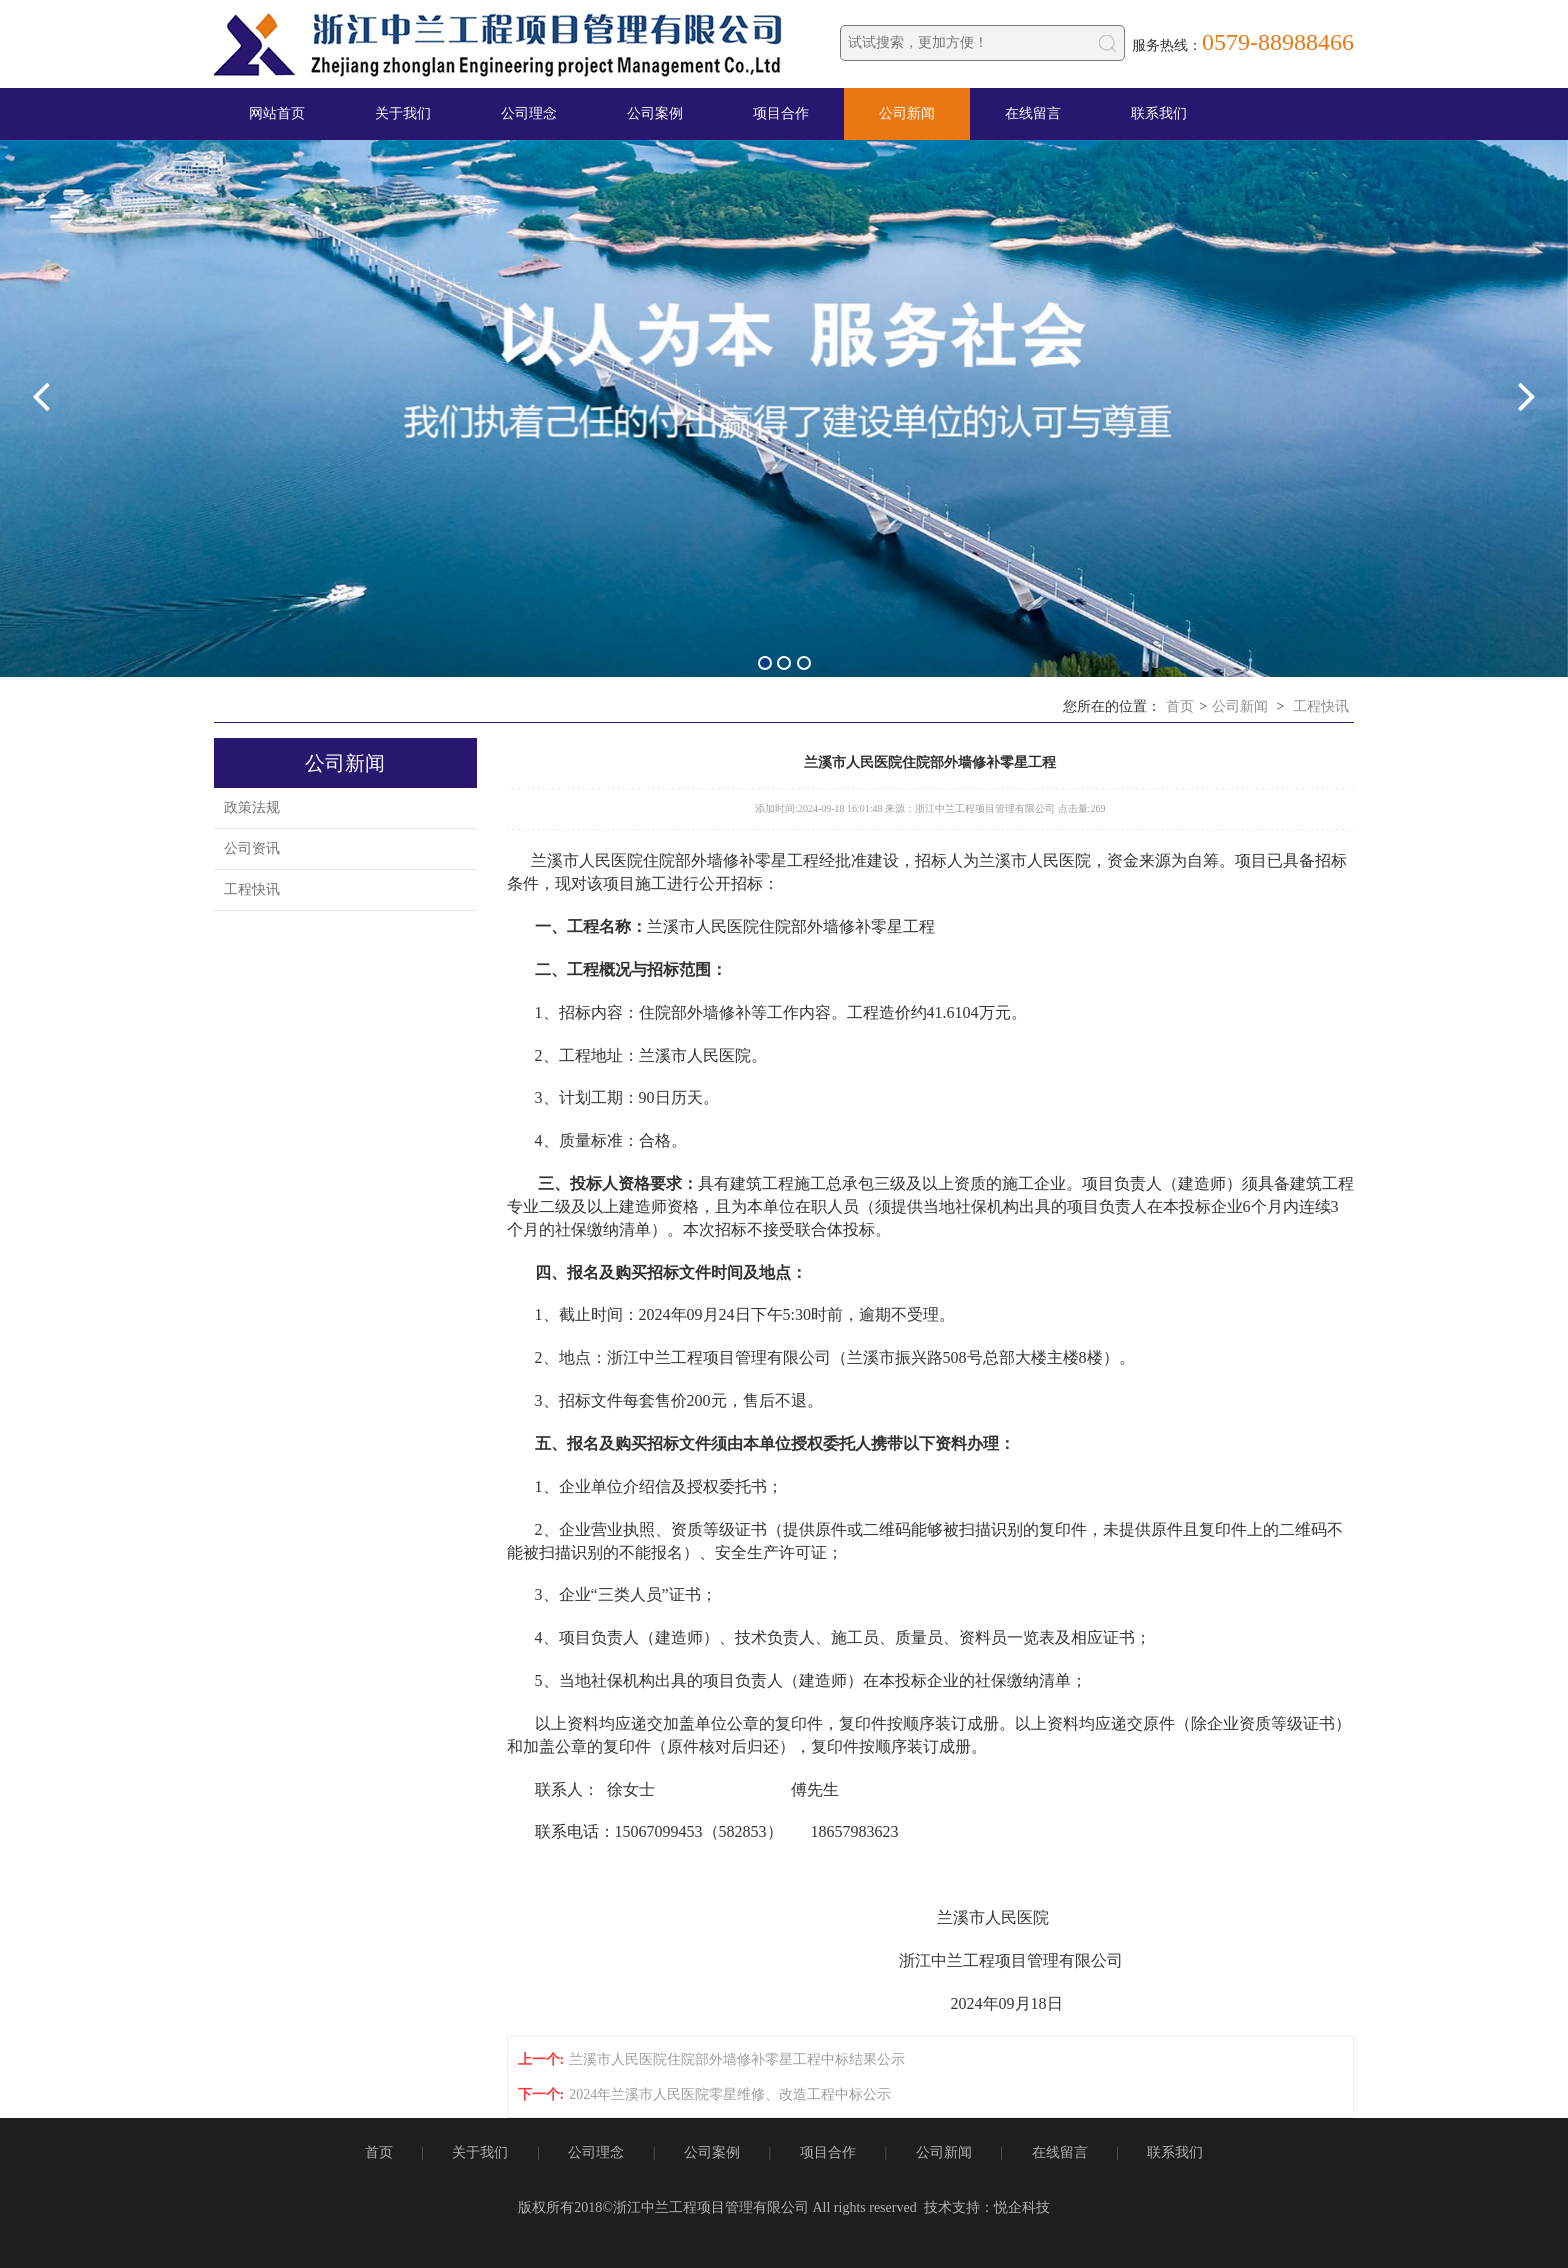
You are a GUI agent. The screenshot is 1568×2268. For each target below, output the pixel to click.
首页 (1180, 706)
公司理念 (529, 113)
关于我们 (403, 113)
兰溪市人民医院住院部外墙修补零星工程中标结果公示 (737, 2059)
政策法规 (252, 807)
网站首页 (277, 113)
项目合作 (781, 113)
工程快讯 (1321, 706)
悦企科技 (1022, 2207)
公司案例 (655, 113)
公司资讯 (252, 848)
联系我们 (1159, 113)
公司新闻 (907, 113)
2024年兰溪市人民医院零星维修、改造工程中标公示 (730, 2094)
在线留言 (1033, 113)
